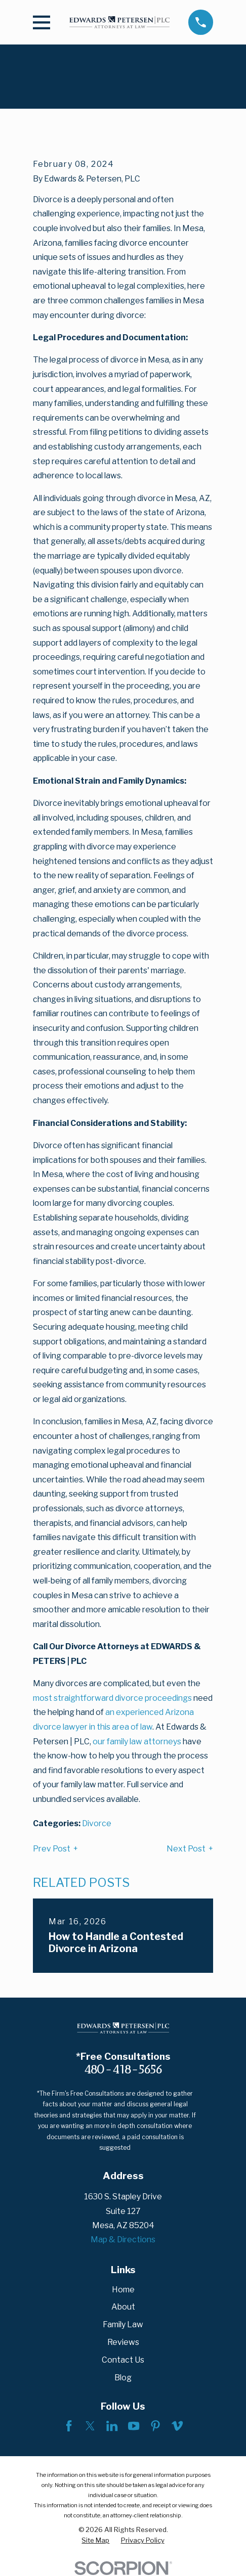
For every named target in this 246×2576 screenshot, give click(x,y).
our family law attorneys (137, 1741)
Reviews (123, 2342)
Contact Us (123, 2360)
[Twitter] (90, 2425)
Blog (123, 2377)
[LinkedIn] (111, 2425)
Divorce (96, 1823)
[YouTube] (133, 2425)
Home (123, 2289)
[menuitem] (95, 2540)
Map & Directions (123, 2239)
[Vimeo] (177, 2425)
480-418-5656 (123, 2069)
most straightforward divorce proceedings (112, 1698)
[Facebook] (68, 2425)
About (123, 2307)
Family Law (123, 2324)
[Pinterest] (155, 2425)
